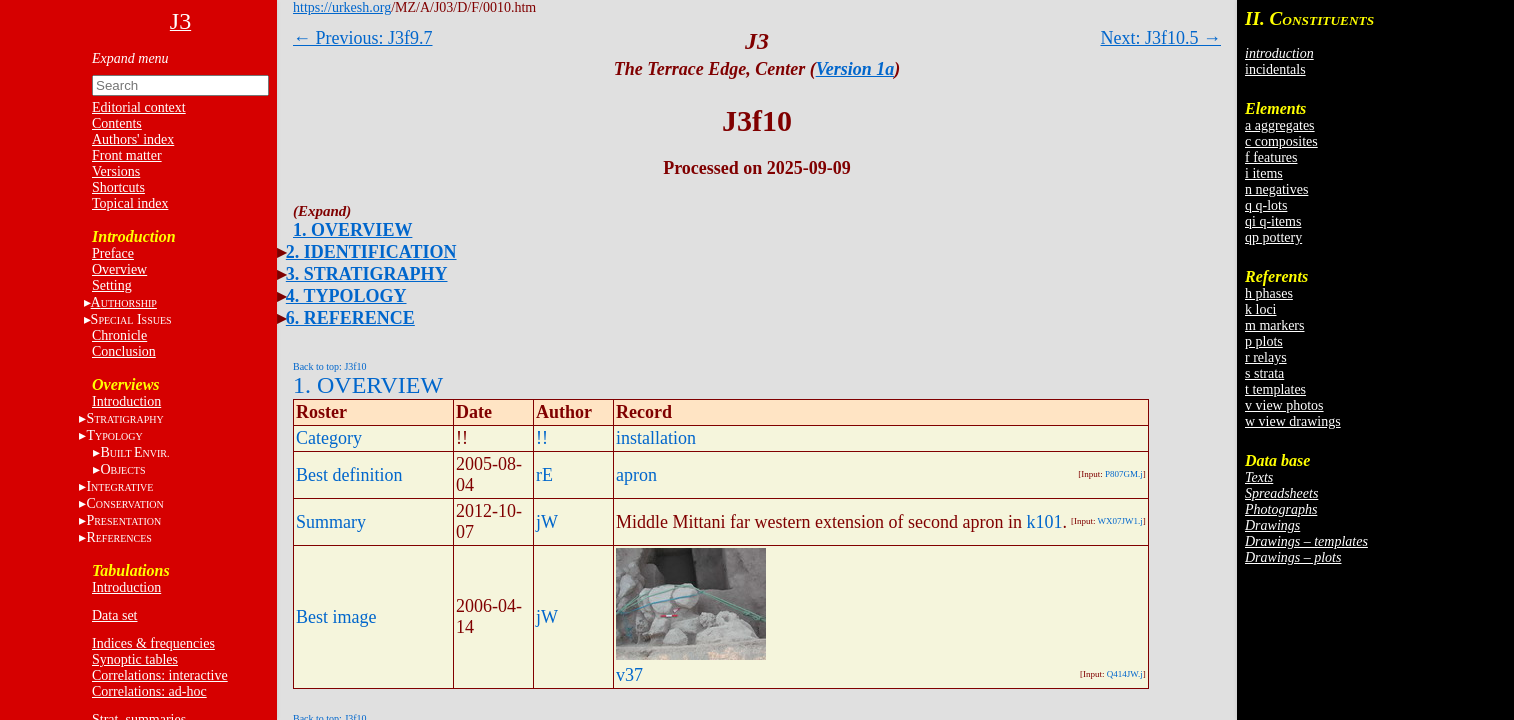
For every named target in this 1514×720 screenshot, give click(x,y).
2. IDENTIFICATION (371, 252)
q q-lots (1266, 205)
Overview (119, 269)
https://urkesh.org (342, 7)
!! (542, 438)
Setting (112, 285)
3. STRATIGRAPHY (367, 274)
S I (131, 319)
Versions (116, 171)
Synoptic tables (135, 659)
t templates (1275, 389)
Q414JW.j (1125, 674)
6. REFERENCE (350, 318)
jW (547, 522)
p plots (1264, 341)
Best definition (349, 475)
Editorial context (139, 107)
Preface (113, 253)
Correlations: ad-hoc (149, 691)
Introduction (126, 401)
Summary (331, 522)
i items (1264, 173)
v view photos (1284, 405)
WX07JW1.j (1120, 521)
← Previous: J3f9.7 (363, 38)
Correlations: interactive (160, 675)
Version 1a (855, 69)
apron (636, 475)
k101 (1044, 522)
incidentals (1275, 69)
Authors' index (133, 139)
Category (329, 438)
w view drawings (1293, 421)
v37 (629, 675)
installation (656, 438)
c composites (1281, 141)
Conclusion (124, 351)
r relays (1266, 357)
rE (544, 475)
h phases (1269, 293)
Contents (117, 123)
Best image (336, 617)
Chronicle (119, 335)
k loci (1261, 309)
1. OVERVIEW (352, 230)
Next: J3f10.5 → (1161, 38)
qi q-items (1273, 221)
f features (1271, 157)
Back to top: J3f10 (330, 366)
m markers (1274, 325)
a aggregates (1280, 125)
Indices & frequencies (153, 643)
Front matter (127, 155)
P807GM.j (1124, 474)
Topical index (130, 203)
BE (134, 452)
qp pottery (1273, 237)
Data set (114, 615)
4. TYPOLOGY (346, 296)
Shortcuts (118, 187)
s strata (1264, 373)
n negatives (1276, 189)
